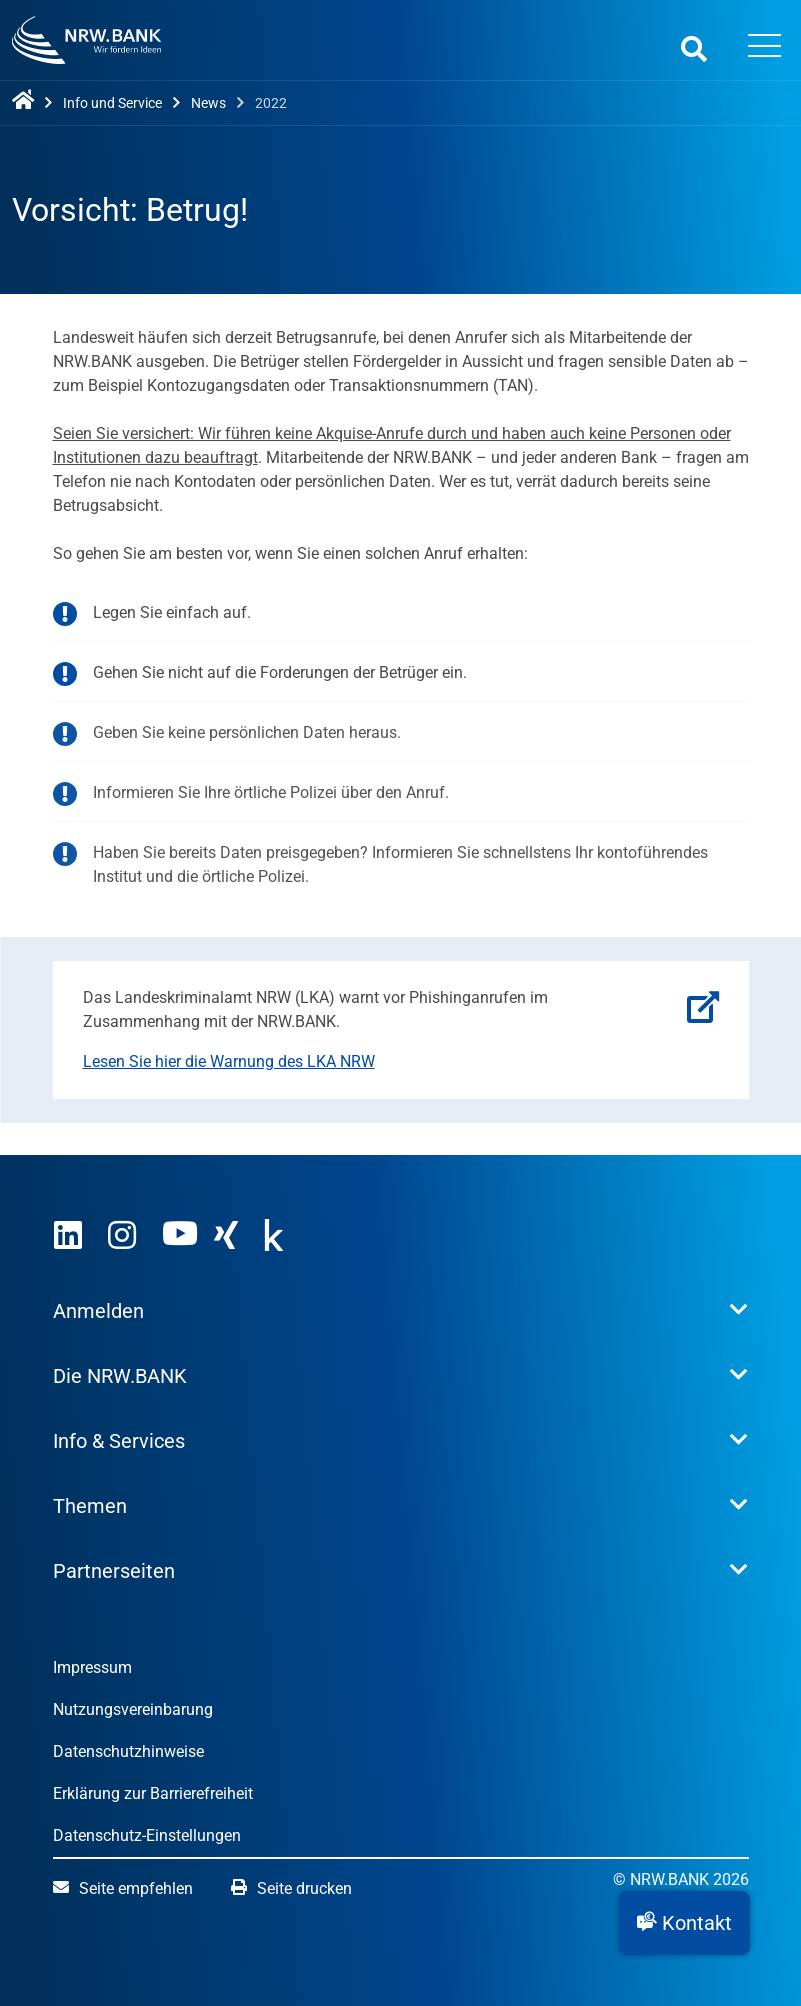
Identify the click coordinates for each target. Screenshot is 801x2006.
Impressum (92, 1667)
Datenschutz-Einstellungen (147, 1835)
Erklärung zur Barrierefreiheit (153, 1793)
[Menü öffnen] (764, 48)
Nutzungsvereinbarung (133, 1709)
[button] (684, 1923)
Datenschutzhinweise (128, 1751)
